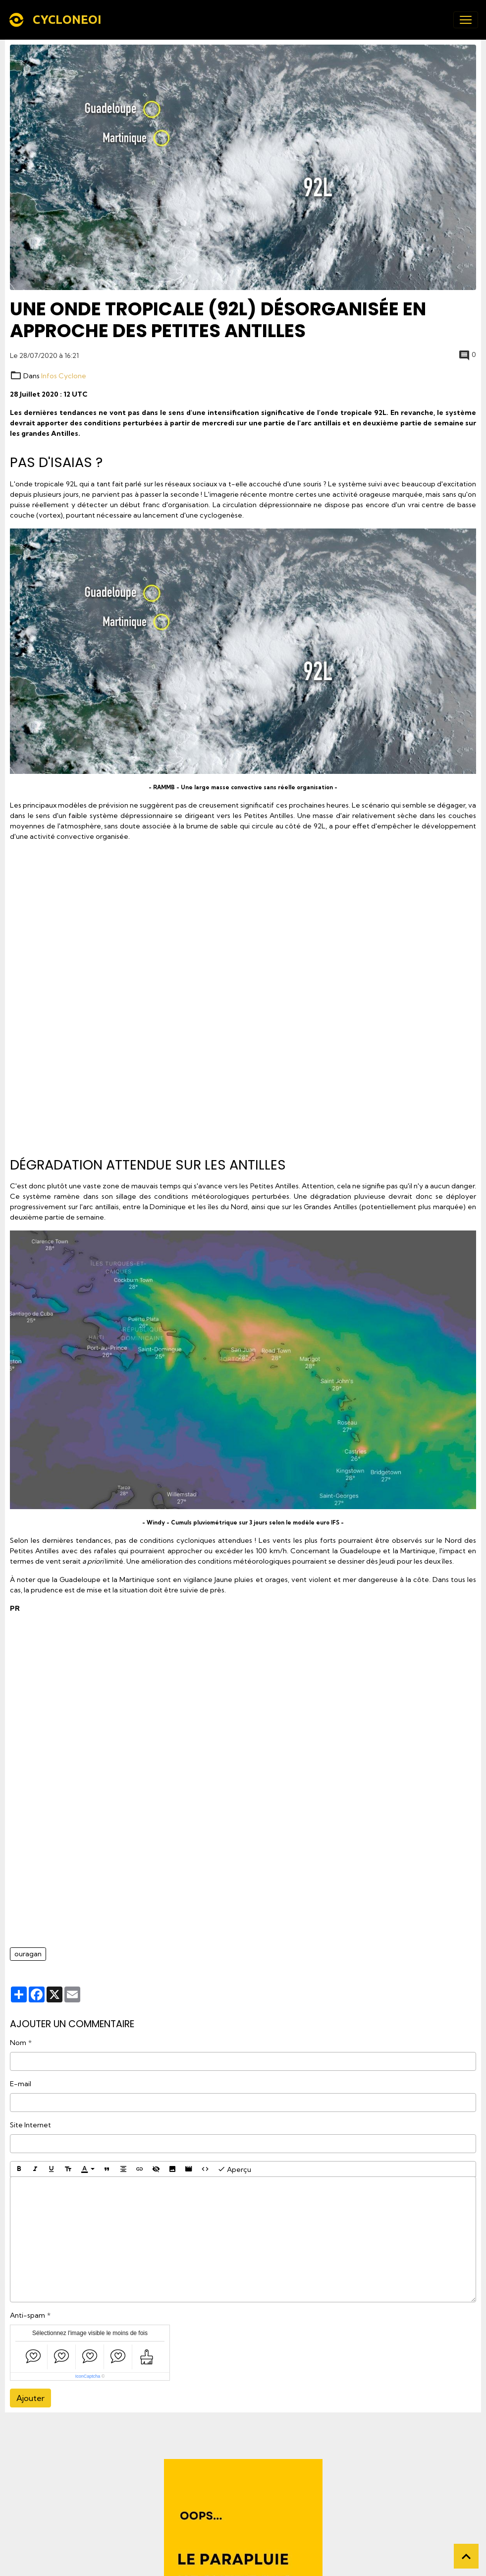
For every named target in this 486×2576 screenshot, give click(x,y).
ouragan (28, 1953)
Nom (18, 2042)
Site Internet (30, 2124)
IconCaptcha (88, 2376)
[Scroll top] (466, 2556)
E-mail (20, 2083)
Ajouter (30, 2398)
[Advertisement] (243, 995)
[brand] (57, 20)
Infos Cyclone (63, 375)
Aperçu (234, 2169)
